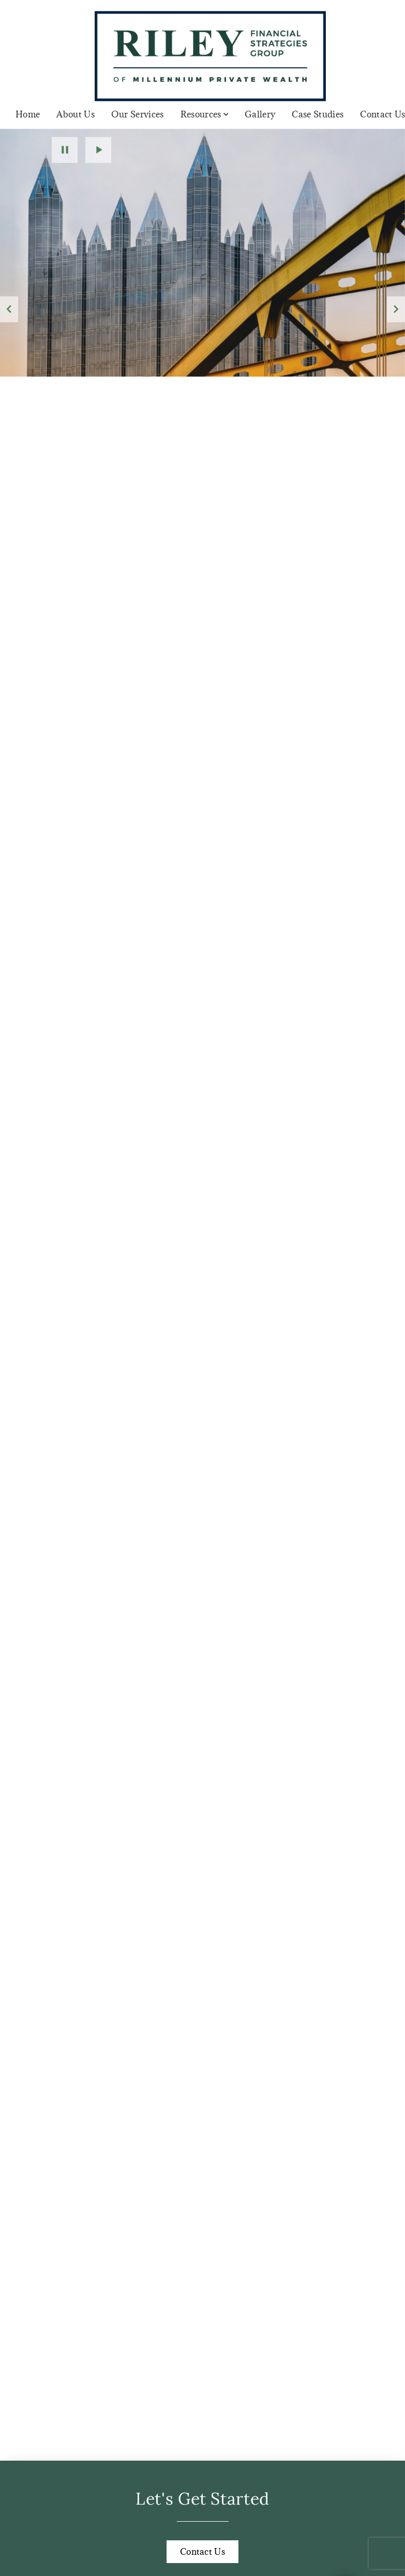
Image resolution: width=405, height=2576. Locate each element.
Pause (65, 150)
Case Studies (317, 114)
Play (98, 150)
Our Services (137, 114)
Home (28, 114)
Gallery (260, 114)
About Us (75, 114)
